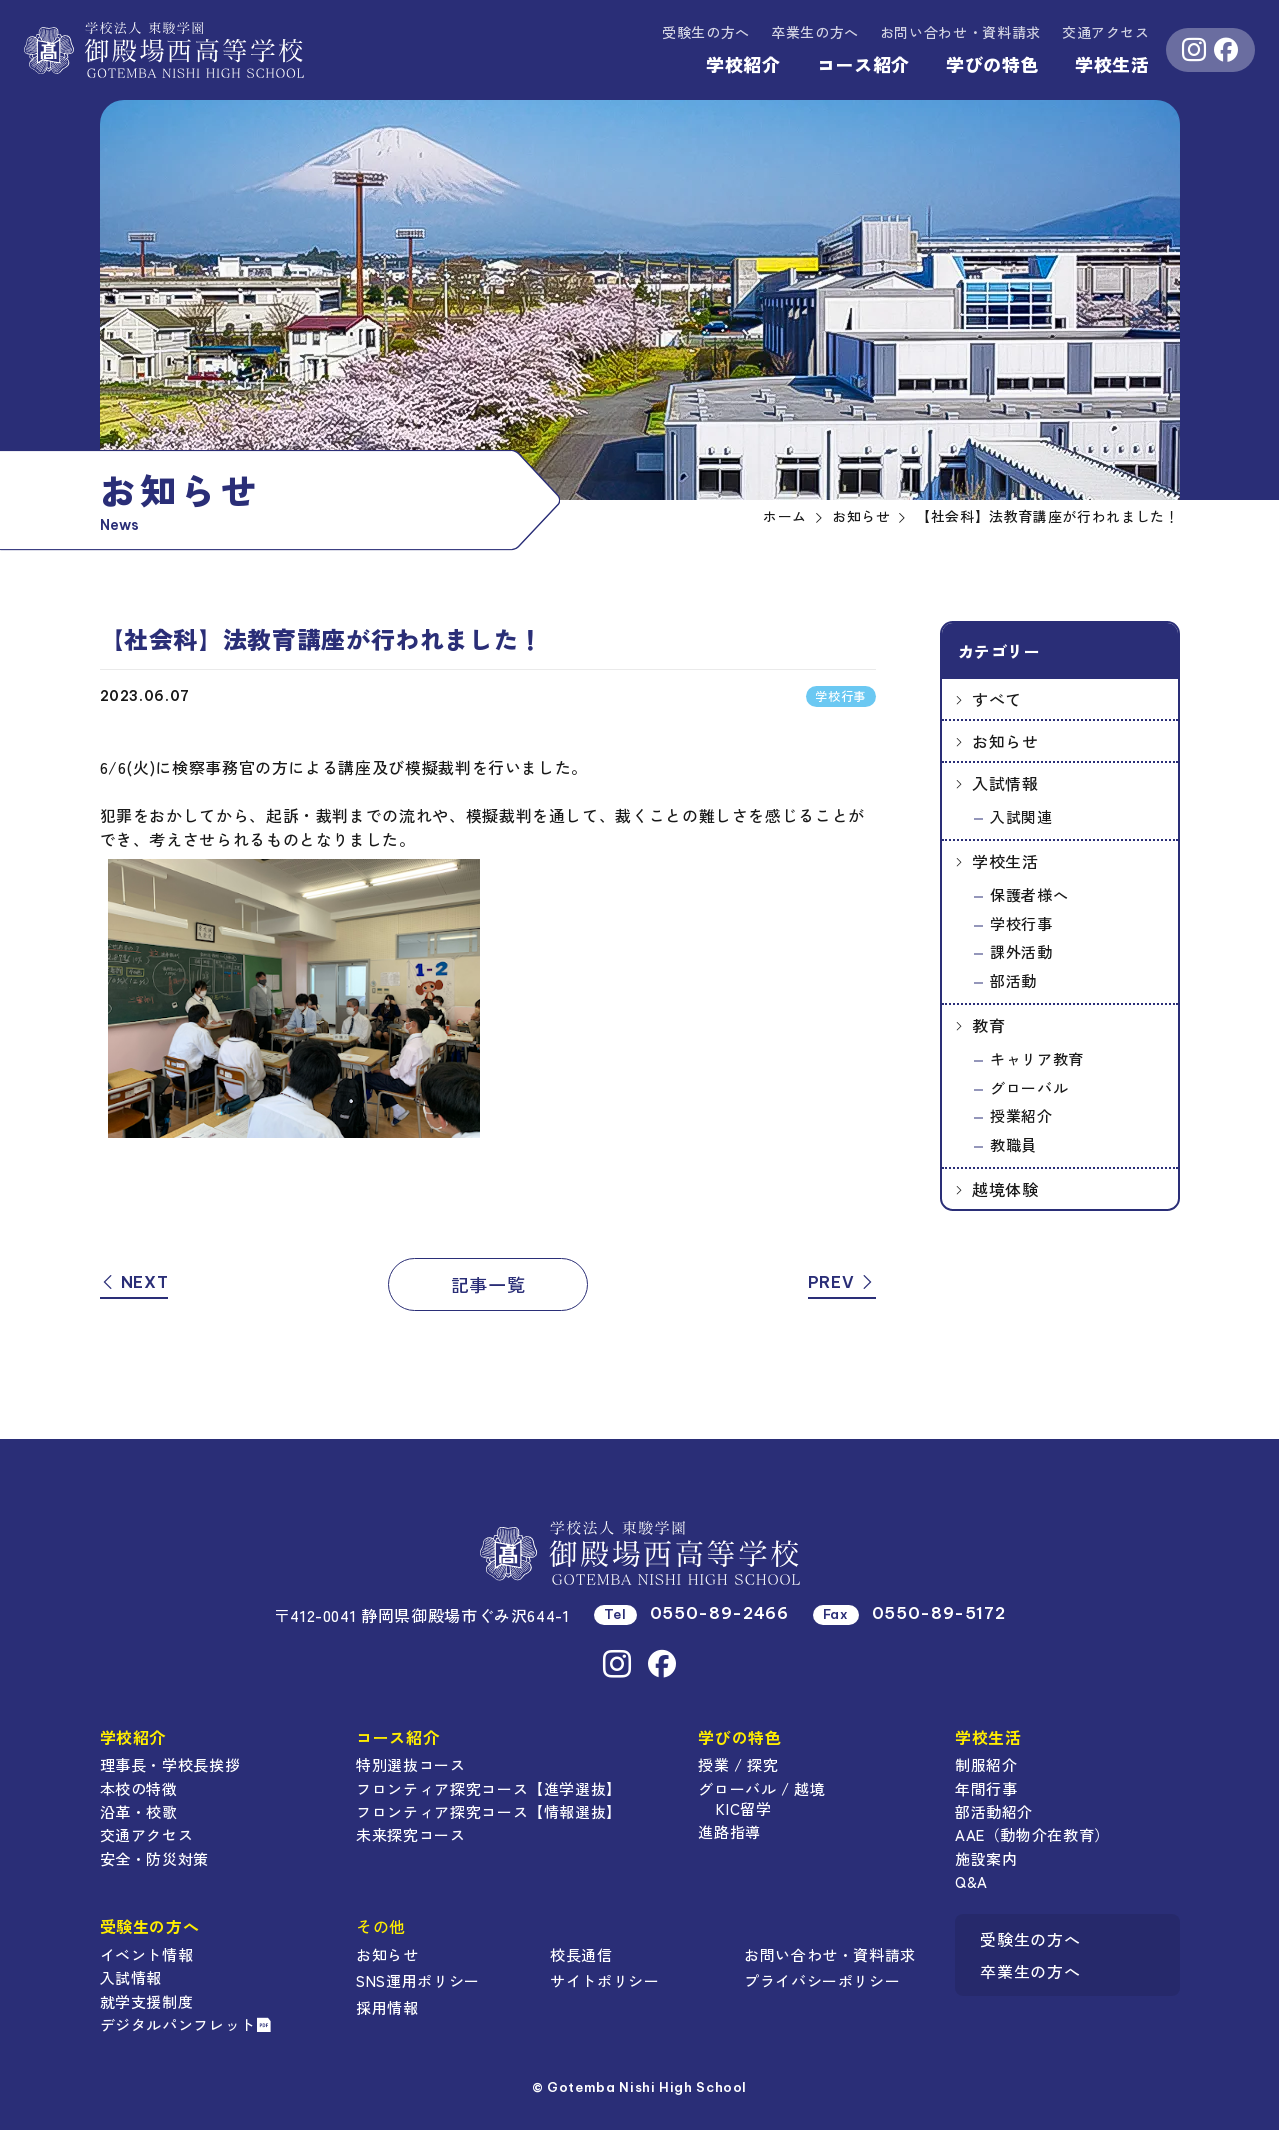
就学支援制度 (147, 2001)
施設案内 (986, 1858)
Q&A (971, 1881)
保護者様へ (1029, 894)
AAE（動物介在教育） (1032, 1834)
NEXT (134, 1282)
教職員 (1013, 1144)
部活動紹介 (994, 1811)
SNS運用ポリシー (418, 1980)
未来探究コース (410, 1834)
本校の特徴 (139, 1788)
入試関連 (1021, 816)
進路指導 (729, 1831)
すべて (997, 699)
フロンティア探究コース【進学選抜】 (489, 1788)
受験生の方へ (706, 32)
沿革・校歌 (139, 1811)
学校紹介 (743, 64)
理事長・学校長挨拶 (170, 1764)
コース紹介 (863, 64)
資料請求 (960, 32)
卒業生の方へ (815, 32)
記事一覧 (488, 1284)
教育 (988, 1025)
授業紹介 (1021, 1115)
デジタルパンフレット (186, 2024)
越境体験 (1005, 1189)
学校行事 (1021, 923)
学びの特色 (992, 64)
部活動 (1013, 980)
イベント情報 (147, 1954)
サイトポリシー (604, 1980)
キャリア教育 (1037, 1058)
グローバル (1029, 1087)
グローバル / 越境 (761, 1788)
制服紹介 (986, 1764)
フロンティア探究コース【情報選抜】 (489, 1811)
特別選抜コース (410, 1764)
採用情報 (387, 2007)
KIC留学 (743, 1808)
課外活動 (1021, 951)
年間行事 (986, 1788)
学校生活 (1112, 64)
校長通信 (581, 1954)
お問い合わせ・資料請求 (830, 1954)
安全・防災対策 (154, 1858)
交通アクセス (1106, 32)
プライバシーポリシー (822, 1980)
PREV (842, 1282)
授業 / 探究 (738, 1764)
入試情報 (1005, 783)
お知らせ (1005, 741)
